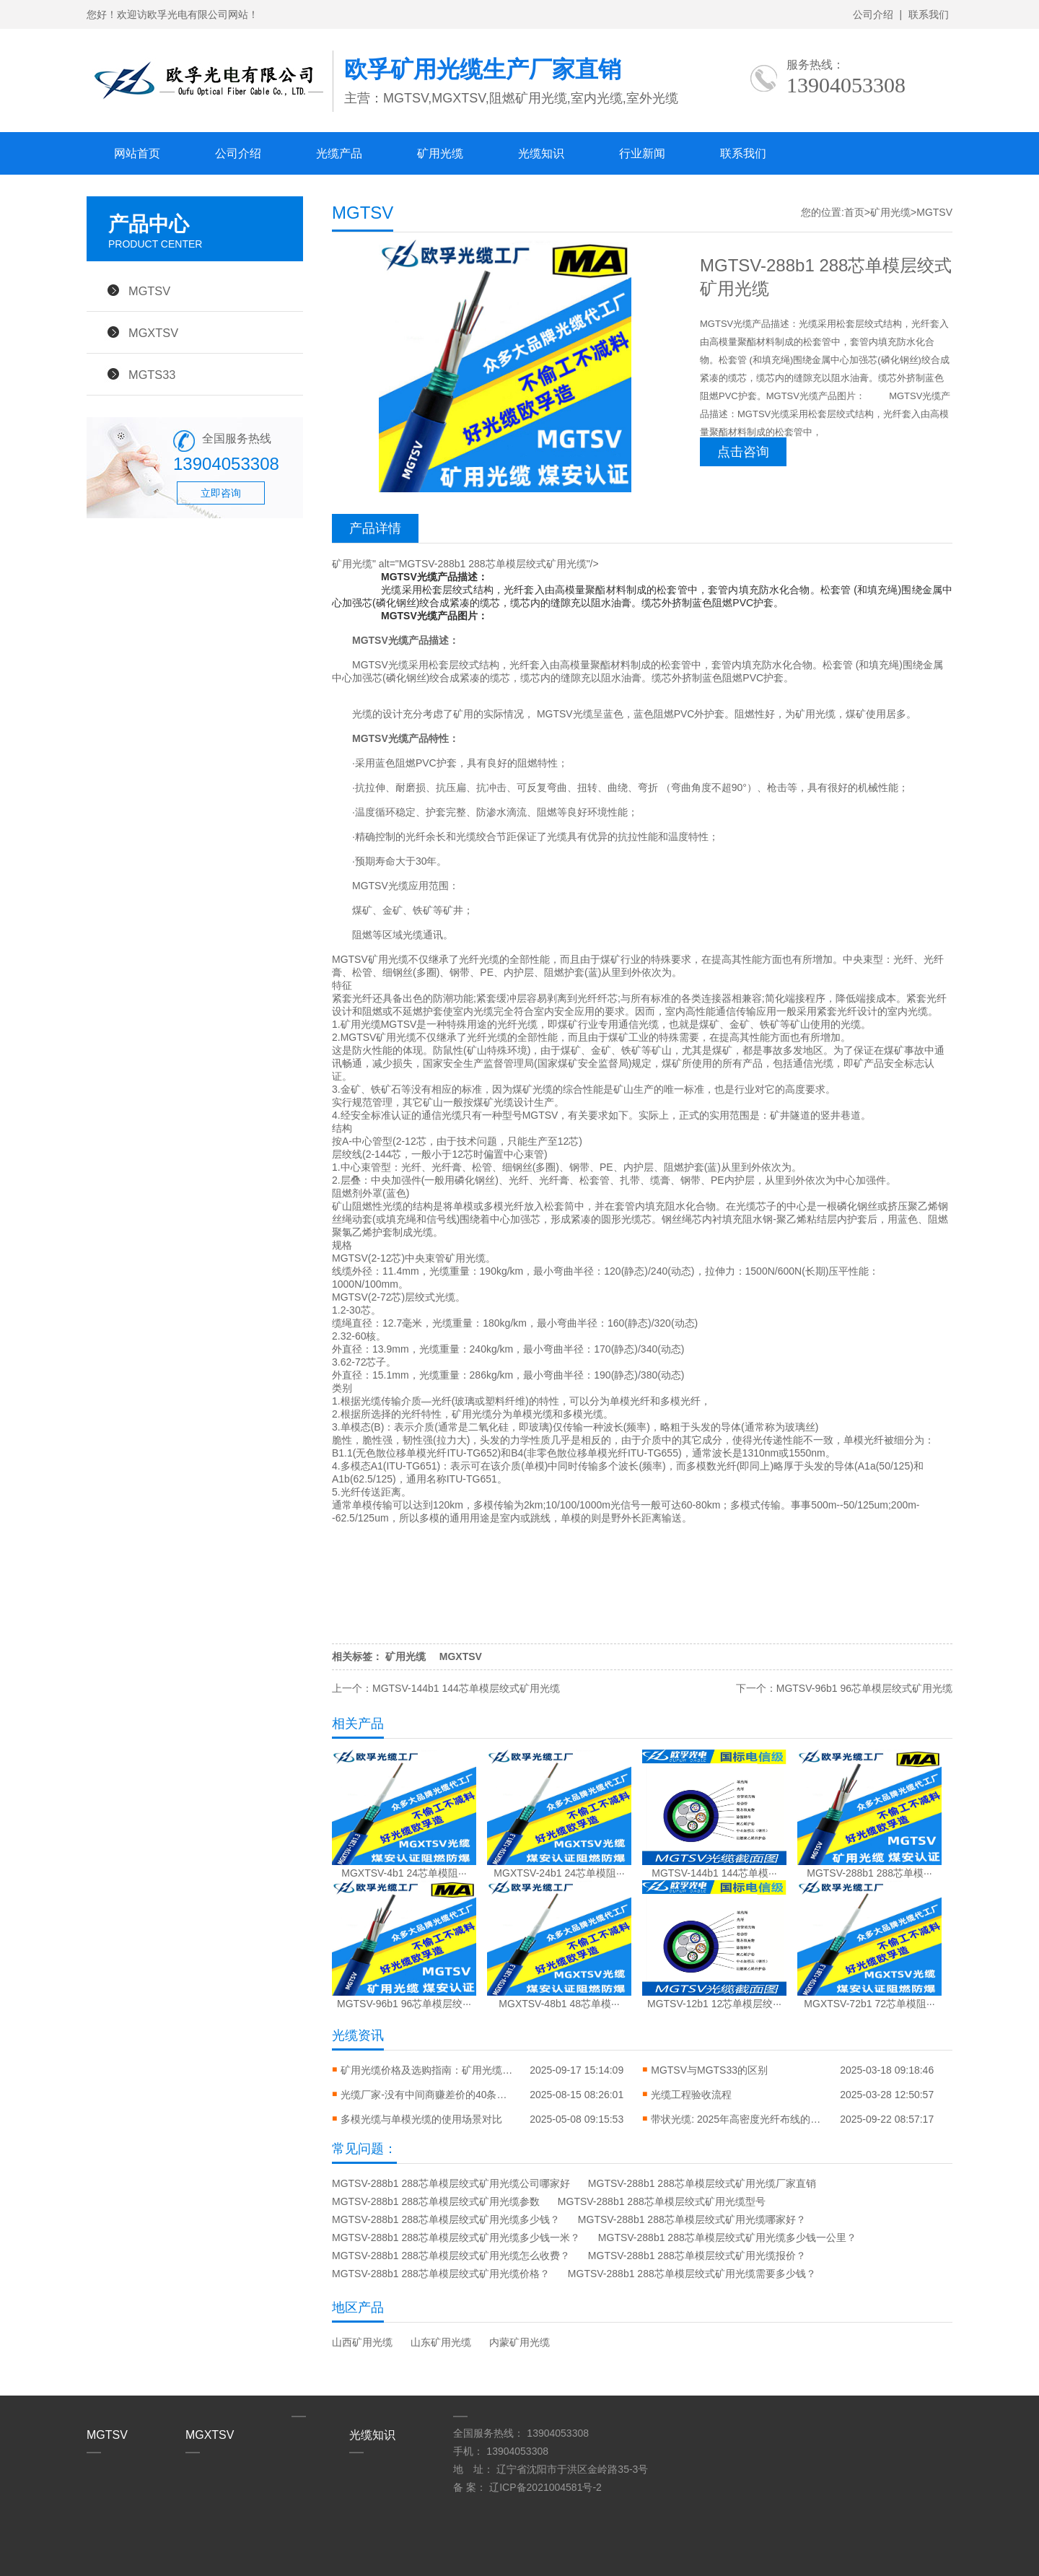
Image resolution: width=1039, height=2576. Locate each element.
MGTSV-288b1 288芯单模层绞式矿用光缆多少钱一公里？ (727, 2237)
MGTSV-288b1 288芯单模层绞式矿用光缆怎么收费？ (451, 2255)
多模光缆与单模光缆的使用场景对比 (421, 2119)
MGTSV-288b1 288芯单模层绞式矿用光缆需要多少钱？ (692, 2273)
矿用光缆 (440, 153)
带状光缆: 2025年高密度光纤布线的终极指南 (737, 2119)
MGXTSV (153, 332)
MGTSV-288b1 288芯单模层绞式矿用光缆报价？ (697, 2255)
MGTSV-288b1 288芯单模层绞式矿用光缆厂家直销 (702, 2183)
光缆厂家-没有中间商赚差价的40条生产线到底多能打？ (427, 2094)
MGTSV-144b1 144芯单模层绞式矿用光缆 (466, 1688)
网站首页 (137, 153)
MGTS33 (151, 374)
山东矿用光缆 (441, 2342)
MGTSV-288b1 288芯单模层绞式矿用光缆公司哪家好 (451, 2183)
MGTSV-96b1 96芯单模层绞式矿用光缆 (864, 1688)
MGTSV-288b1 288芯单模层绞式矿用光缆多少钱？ (446, 2219)
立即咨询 (221, 493)
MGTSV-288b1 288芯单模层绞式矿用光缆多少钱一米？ (456, 2237)
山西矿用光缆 (362, 2342)
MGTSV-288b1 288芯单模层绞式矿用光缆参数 (436, 2201)
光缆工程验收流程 (691, 2094)
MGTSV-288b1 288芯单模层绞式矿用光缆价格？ (441, 2273)
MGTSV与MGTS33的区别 (709, 2070)
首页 (854, 212)
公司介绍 (873, 14)
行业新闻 (642, 153)
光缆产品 (339, 153)
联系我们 (928, 14)
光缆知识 (541, 153)
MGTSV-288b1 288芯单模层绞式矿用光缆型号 (662, 2201)
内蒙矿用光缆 (519, 2342)
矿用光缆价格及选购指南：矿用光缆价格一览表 (427, 2070)
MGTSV (149, 290)
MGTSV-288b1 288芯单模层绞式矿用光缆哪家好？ (692, 2219)
